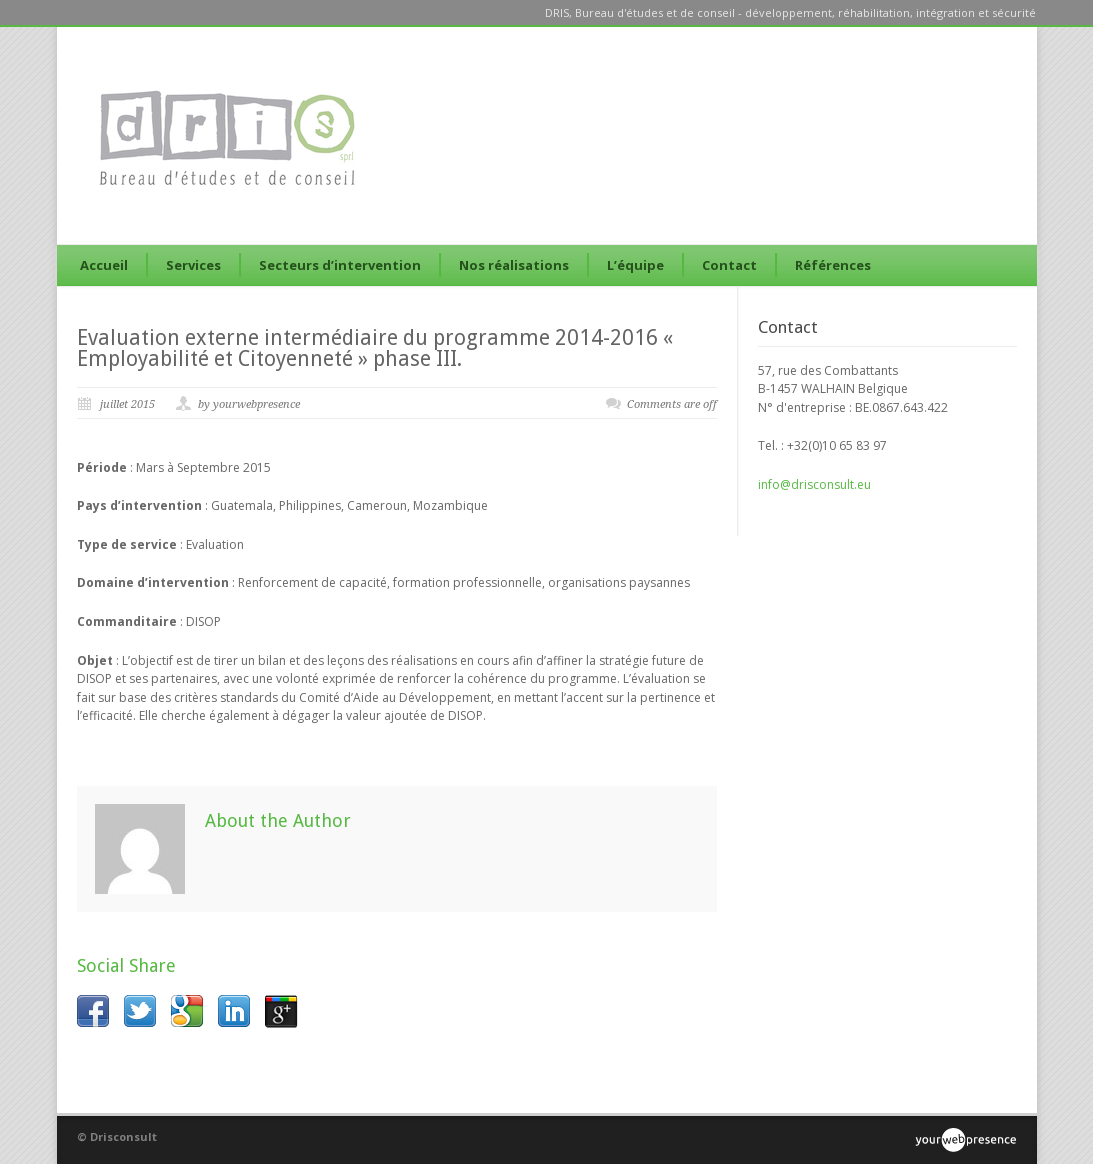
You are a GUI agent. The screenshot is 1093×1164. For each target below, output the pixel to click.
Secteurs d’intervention (340, 265)
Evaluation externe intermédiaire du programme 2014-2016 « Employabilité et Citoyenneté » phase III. (375, 348)
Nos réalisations (514, 265)
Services (193, 265)
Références (833, 265)
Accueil (104, 265)
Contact (729, 265)
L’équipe (635, 265)
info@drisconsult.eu (814, 484)
